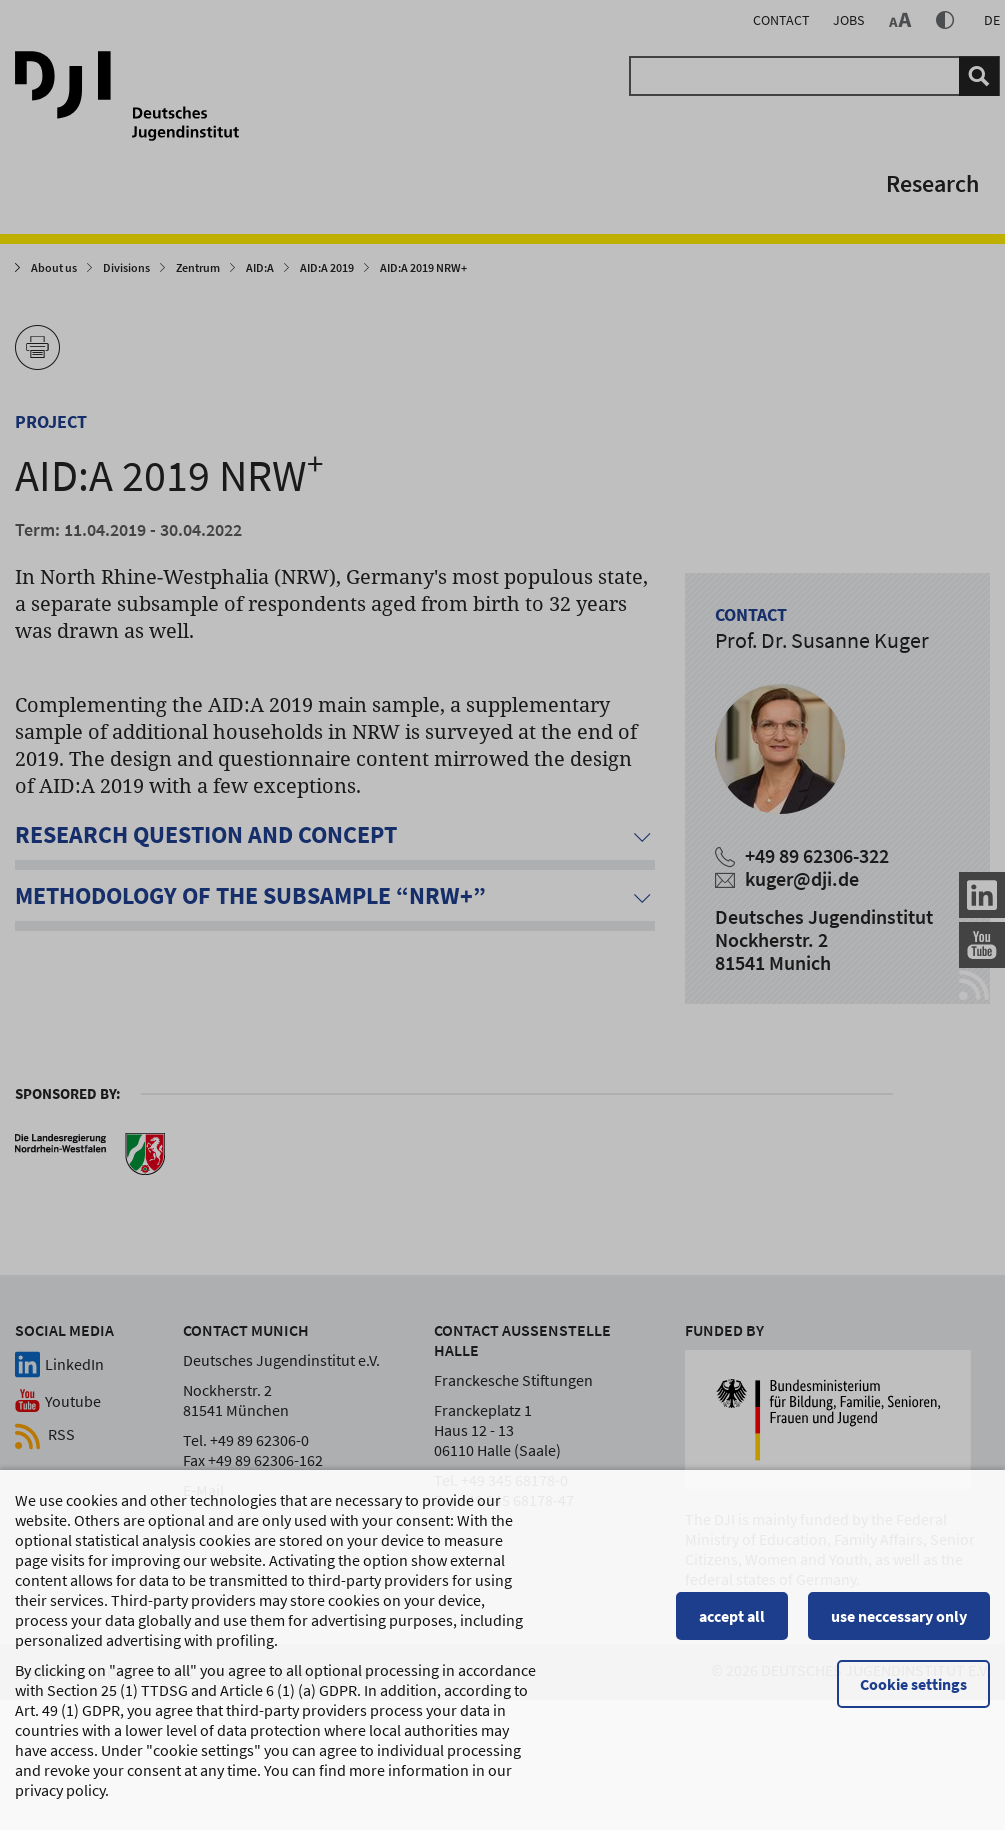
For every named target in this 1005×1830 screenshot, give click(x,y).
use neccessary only (899, 1625)
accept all (732, 1625)
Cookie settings (913, 1693)
